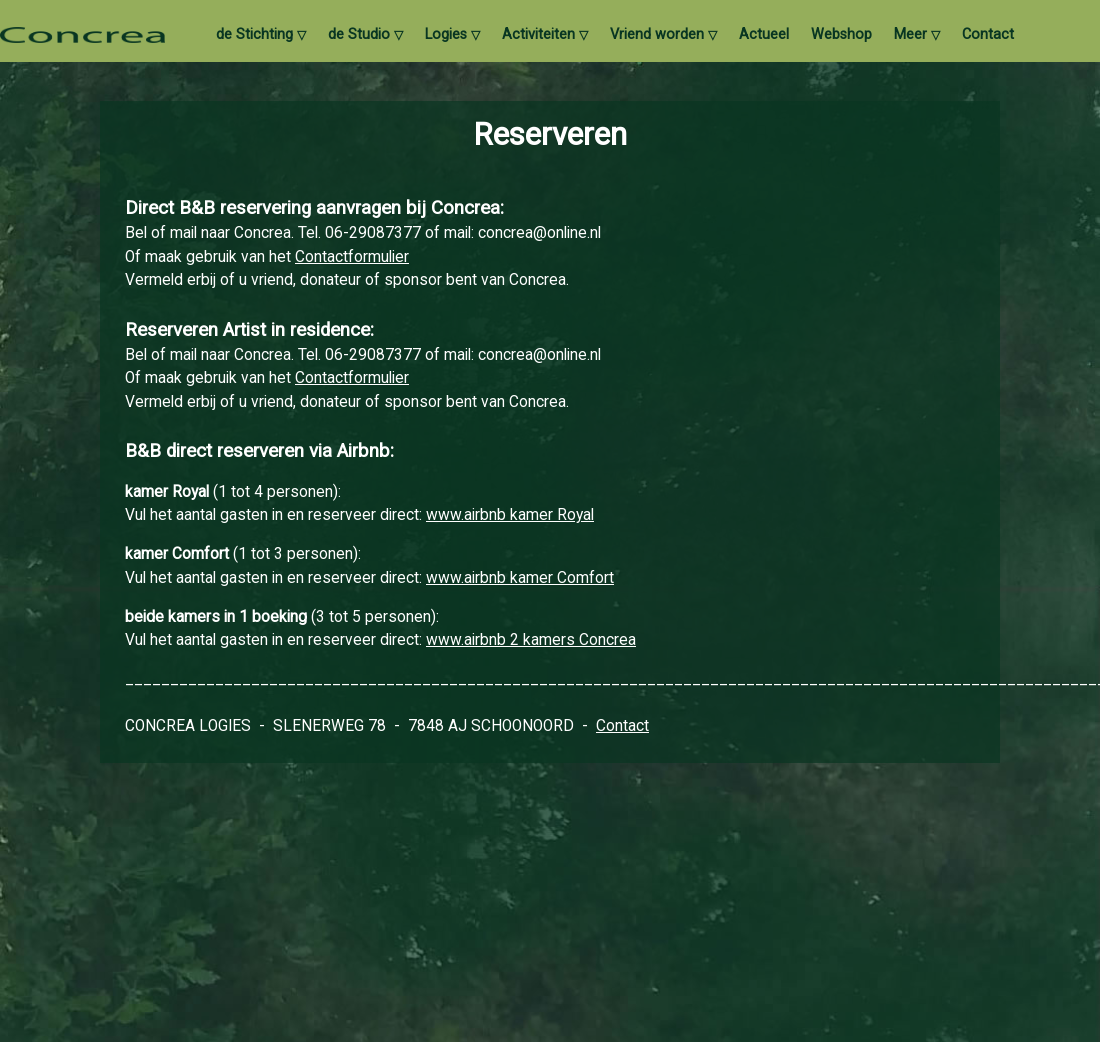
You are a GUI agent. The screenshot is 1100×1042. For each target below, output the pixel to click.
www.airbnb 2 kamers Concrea (531, 640)
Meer (917, 35)
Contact (988, 35)
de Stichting (261, 35)
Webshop (841, 35)
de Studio (365, 35)
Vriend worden (663, 35)
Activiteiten (545, 35)
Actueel (764, 35)
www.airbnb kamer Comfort (520, 578)
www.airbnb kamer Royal (510, 515)
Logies (452, 35)
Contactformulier (352, 257)
